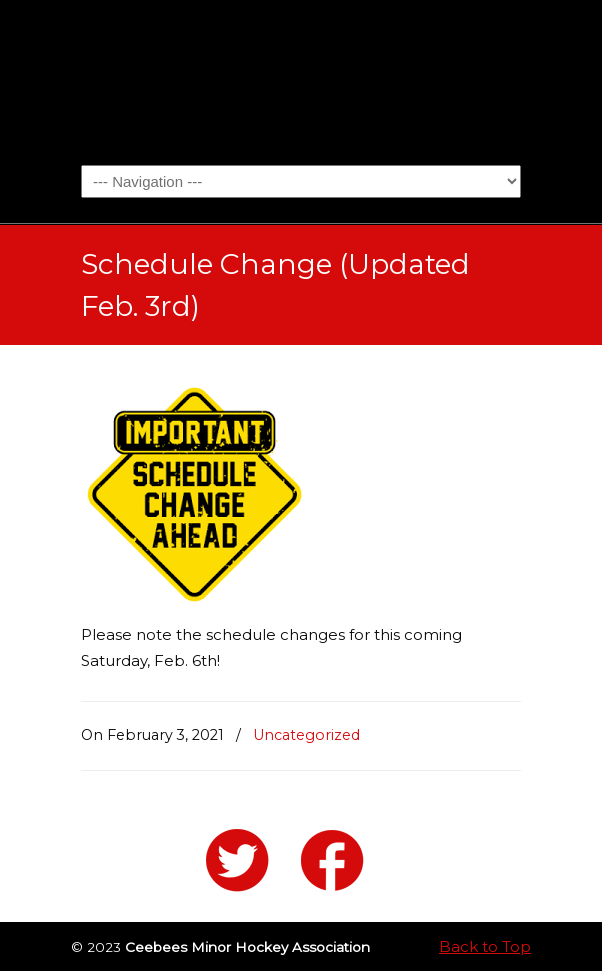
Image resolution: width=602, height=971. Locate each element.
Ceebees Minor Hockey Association (301, 81)
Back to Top (485, 946)
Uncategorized (306, 735)
